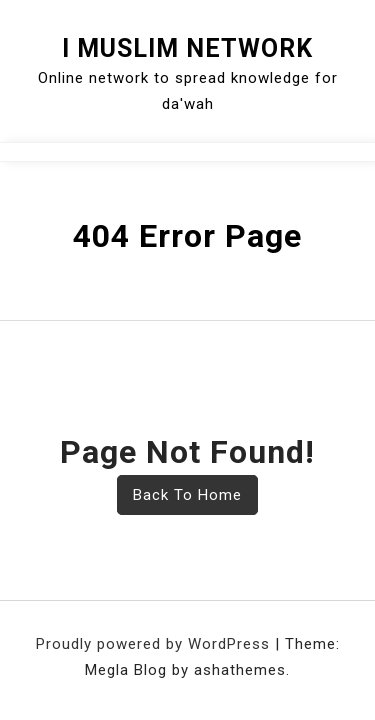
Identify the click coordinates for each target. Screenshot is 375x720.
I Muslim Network (187, 48)
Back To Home (187, 495)
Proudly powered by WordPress (155, 644)
